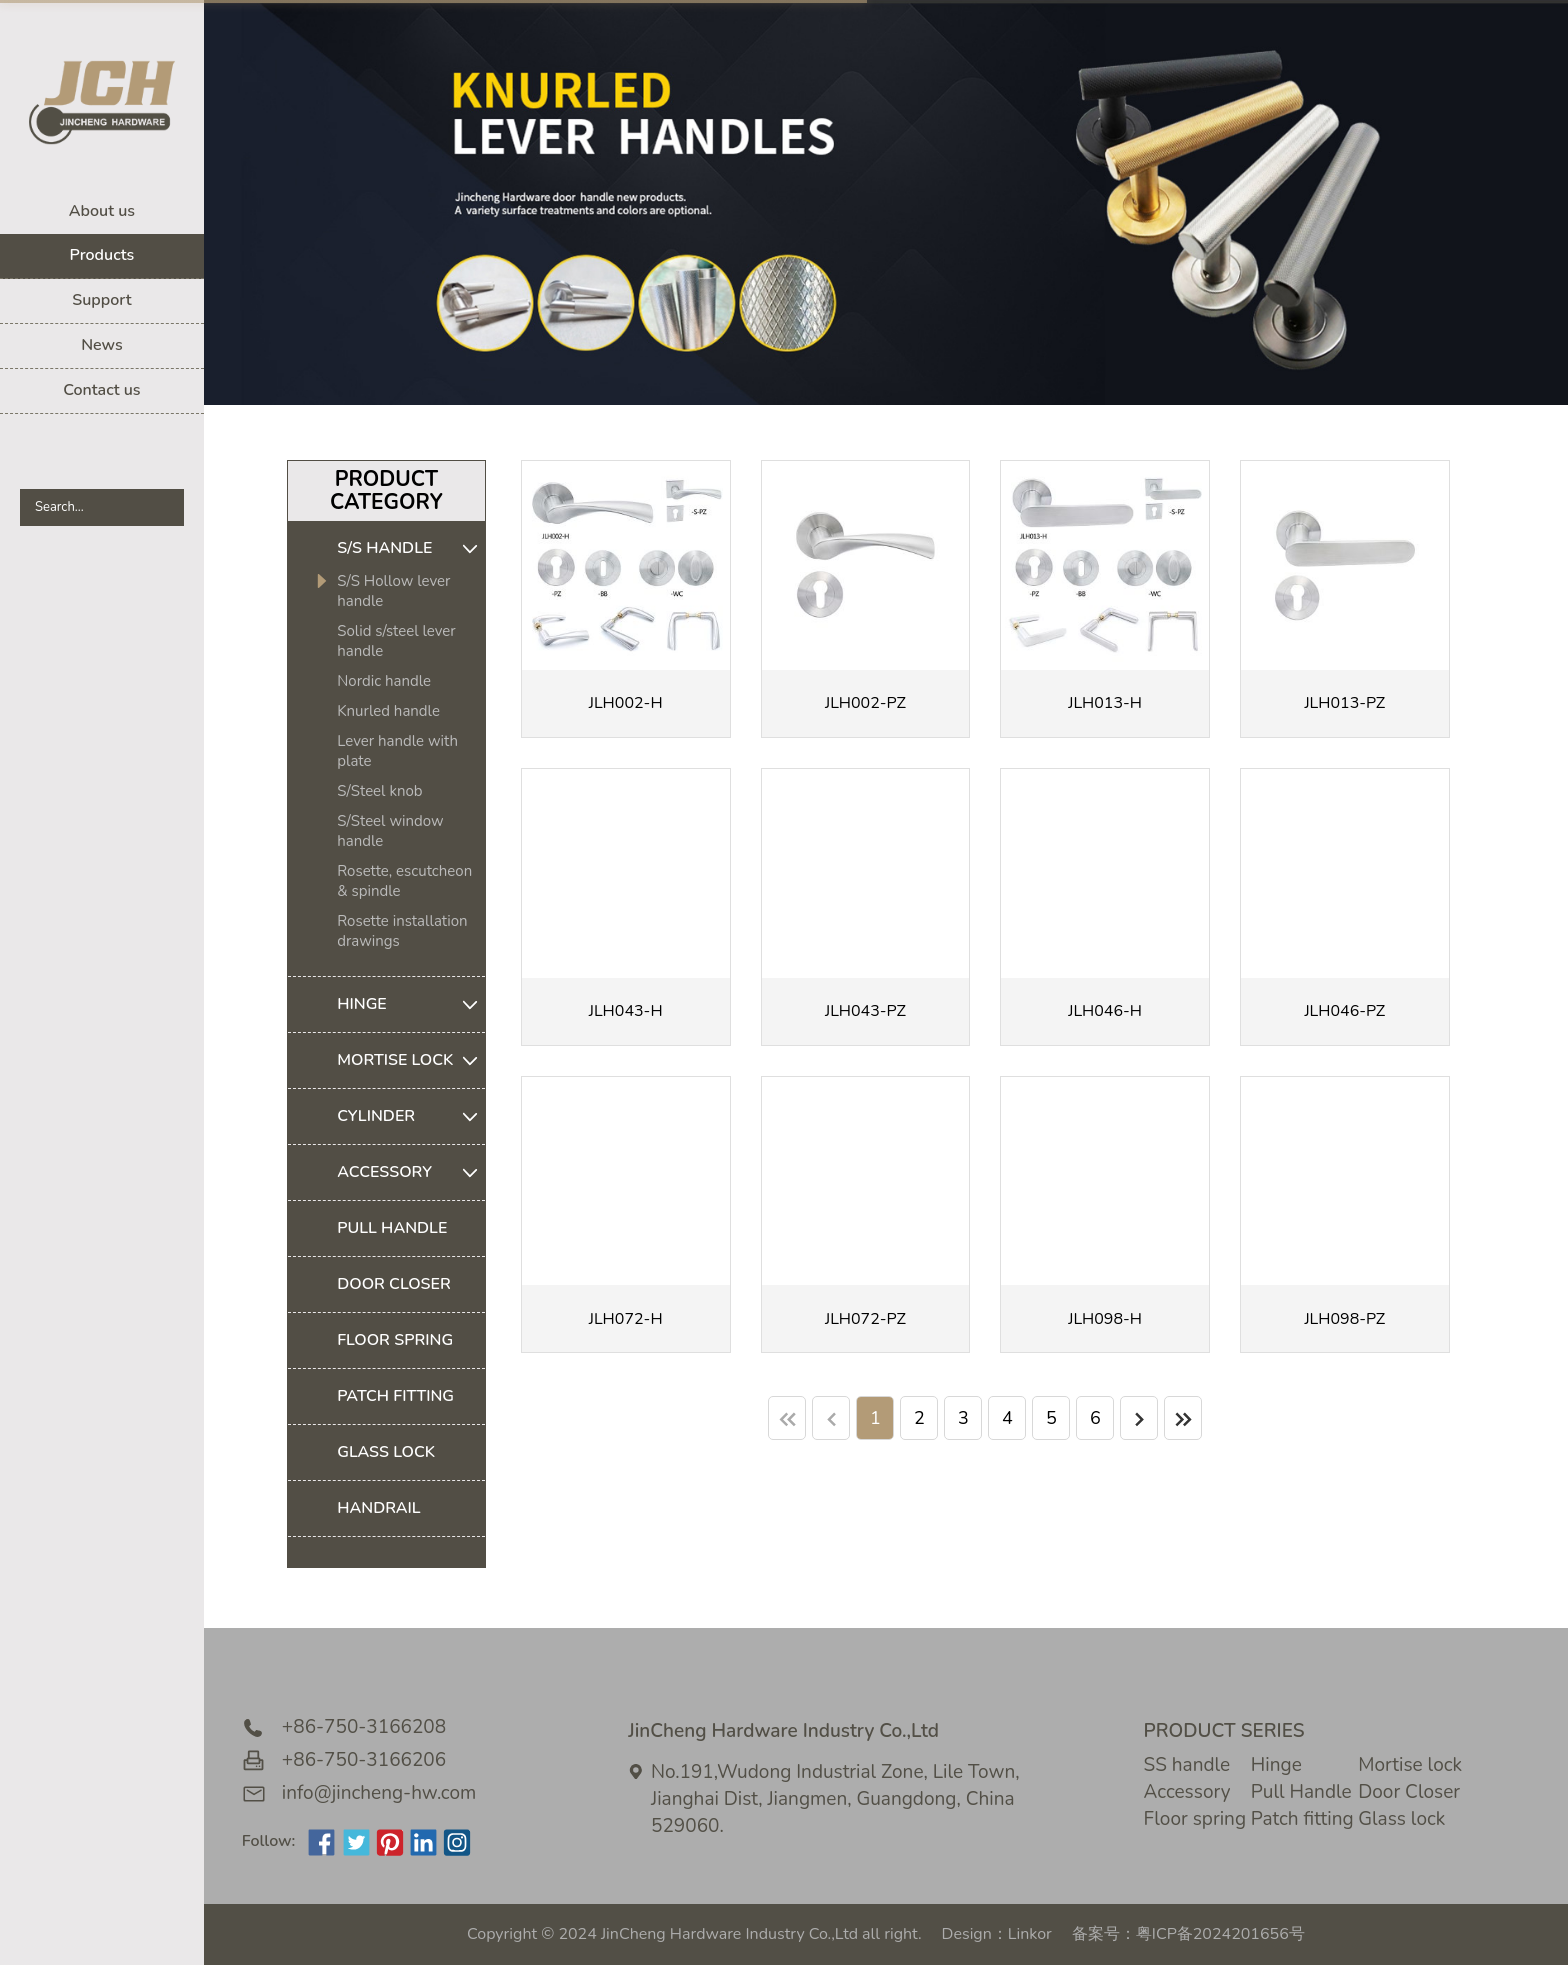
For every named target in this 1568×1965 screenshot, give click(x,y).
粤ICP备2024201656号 (1220, 1934)
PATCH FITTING (395, 1396)
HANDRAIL (379, 1508)
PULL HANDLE (392, 1228)
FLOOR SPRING (395, 1340)
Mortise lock (1410, 1765)
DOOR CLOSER (394, 1284)
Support (101, 300)
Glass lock (1401, 1819)
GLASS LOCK (386, 1452)
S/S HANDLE (411, 548)
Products (102, 255)
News (102, 345)
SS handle (1187, 1765)
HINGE (411, 1004)
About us (102, 211)
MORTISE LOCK (411, 1060)
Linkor (1030, 1934)
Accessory (1187, 1792)
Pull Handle (1301, 1792)
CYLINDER (411, 1116)
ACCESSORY (411, 1172)
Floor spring (1195, 1819)
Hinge (1276, 1765)
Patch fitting (1302, 1819)
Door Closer (1409, 1792)
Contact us (101, 390)
